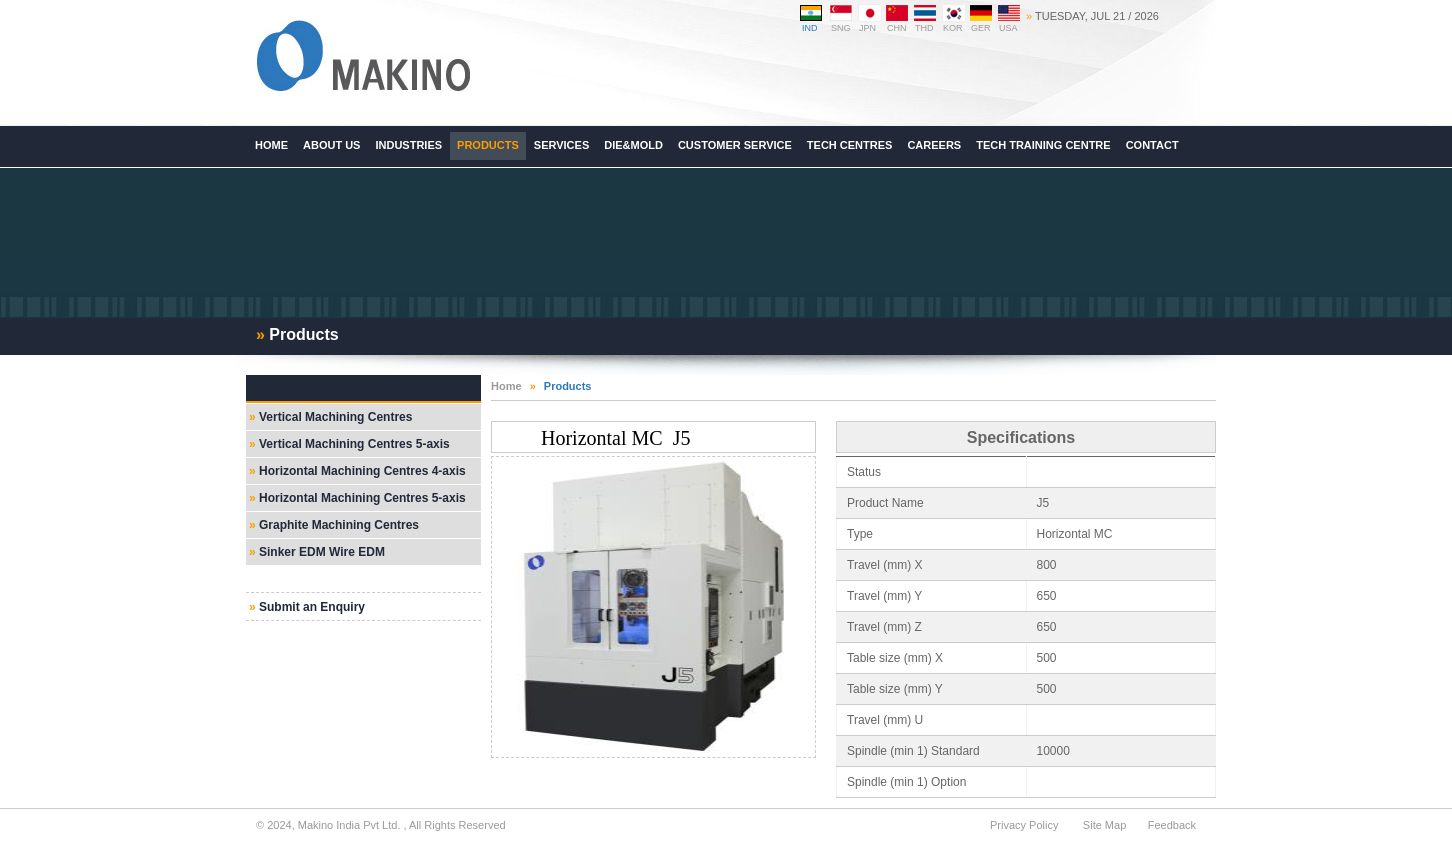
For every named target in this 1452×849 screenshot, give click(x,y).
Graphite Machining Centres (339, 525)
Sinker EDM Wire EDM (322, 552)
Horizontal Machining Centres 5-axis (362, 498)
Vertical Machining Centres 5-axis (354, 444)
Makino (363, 56)
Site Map (1104, 825)
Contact (1152, 145)
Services (561, 145)
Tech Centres (850, 145)
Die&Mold (633, 145)
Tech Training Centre (1043, 145)
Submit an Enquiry (312, 607)
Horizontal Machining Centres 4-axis (362, 471)
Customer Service (735, 145)
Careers (934, 145)
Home (506, 386)
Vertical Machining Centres (335, 417)
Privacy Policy (1024, 825)
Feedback (1172, 825)
